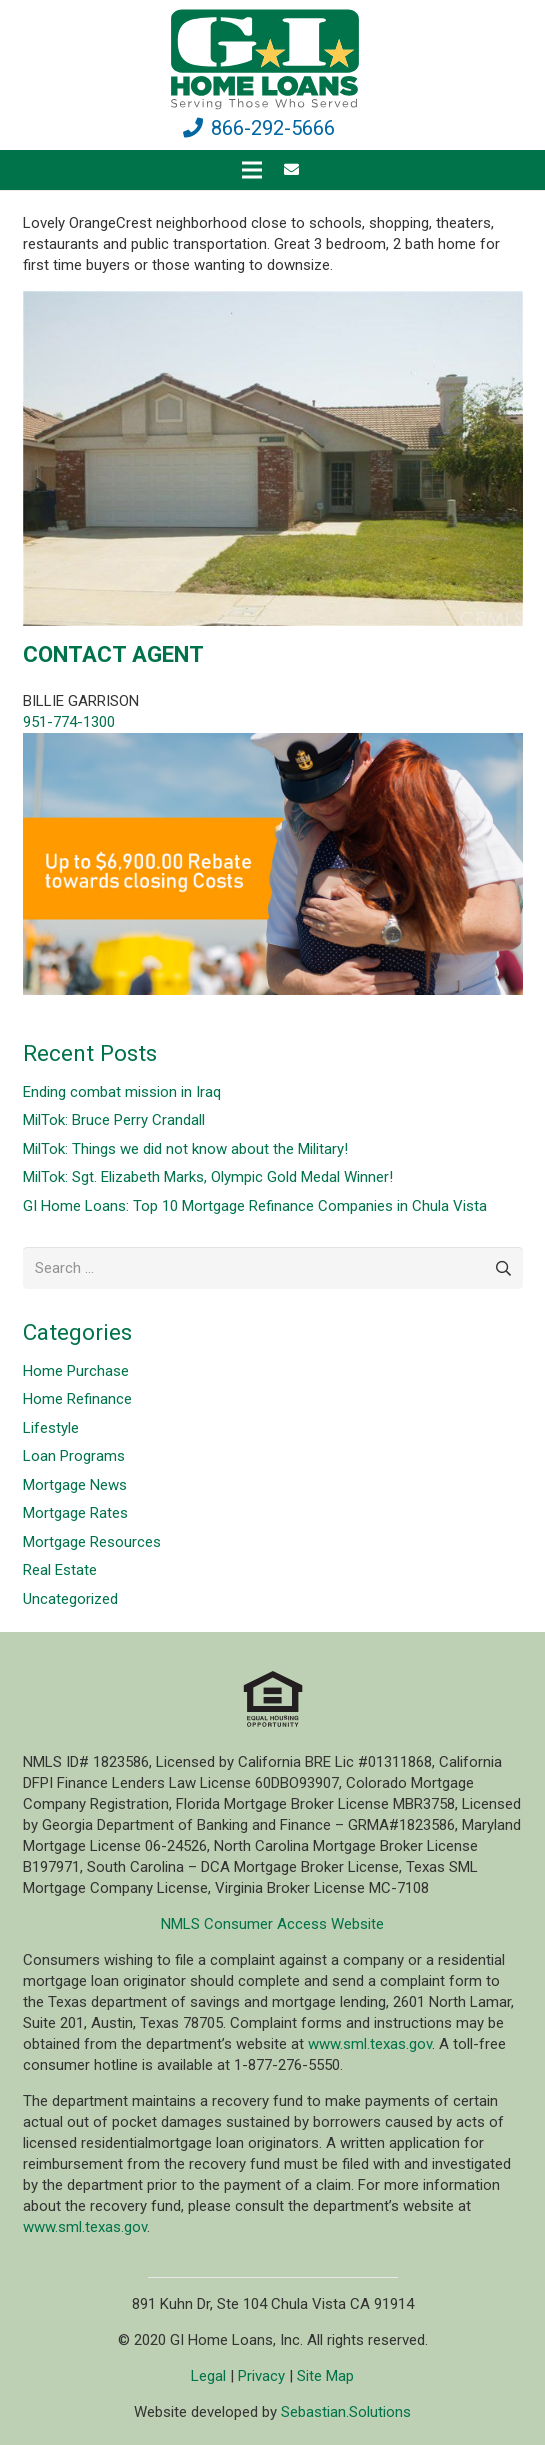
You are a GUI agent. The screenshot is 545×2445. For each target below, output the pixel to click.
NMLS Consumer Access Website (272, 1924)
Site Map (325, 2376)
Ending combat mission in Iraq (122, 1092)
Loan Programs (74, 1456)
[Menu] (252, 170)
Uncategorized (70, 1599)
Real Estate (60, 1570)
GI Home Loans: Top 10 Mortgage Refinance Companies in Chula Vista (255, 1206)
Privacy (261, 2376)
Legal (208, 2376)
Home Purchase (76, 1371)
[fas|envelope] (294, 170)
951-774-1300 (69, 722)
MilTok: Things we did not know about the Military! (185, 1149)
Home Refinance (77, 1399)
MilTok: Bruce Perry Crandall (114, 1120)
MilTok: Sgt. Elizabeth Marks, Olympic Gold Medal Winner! (208, 1177)
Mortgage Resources (92, 1542)
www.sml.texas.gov (370, 2044)
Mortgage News (75, 1485)
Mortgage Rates (75, 1513)
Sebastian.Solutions (346, 2412)
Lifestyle (51, 1428)
